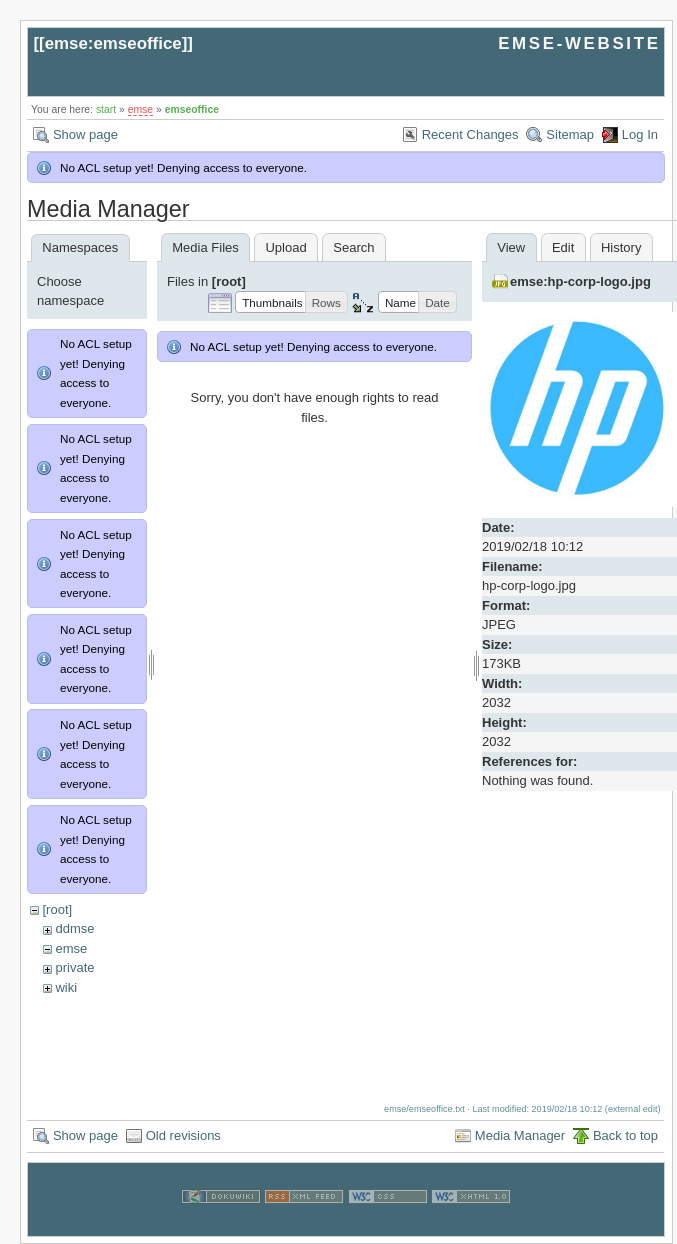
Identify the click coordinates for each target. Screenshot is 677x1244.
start (106, 109)
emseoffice (192, 109)
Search (353, 247)
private (74, 967)
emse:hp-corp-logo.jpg (580, 281)
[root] (57, 909)
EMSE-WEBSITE (579, 43)
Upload (285, 247)
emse (140, 109)
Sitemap (570, 134)
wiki (66, 987)
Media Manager (520, 1127)
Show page (85, 134)
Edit (563, 247)
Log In (640, 134)
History (621, 247)
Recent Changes (470, 134)
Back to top (625, 1127)
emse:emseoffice (113, 43)
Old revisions (183, 1127)
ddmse (74, 928)
